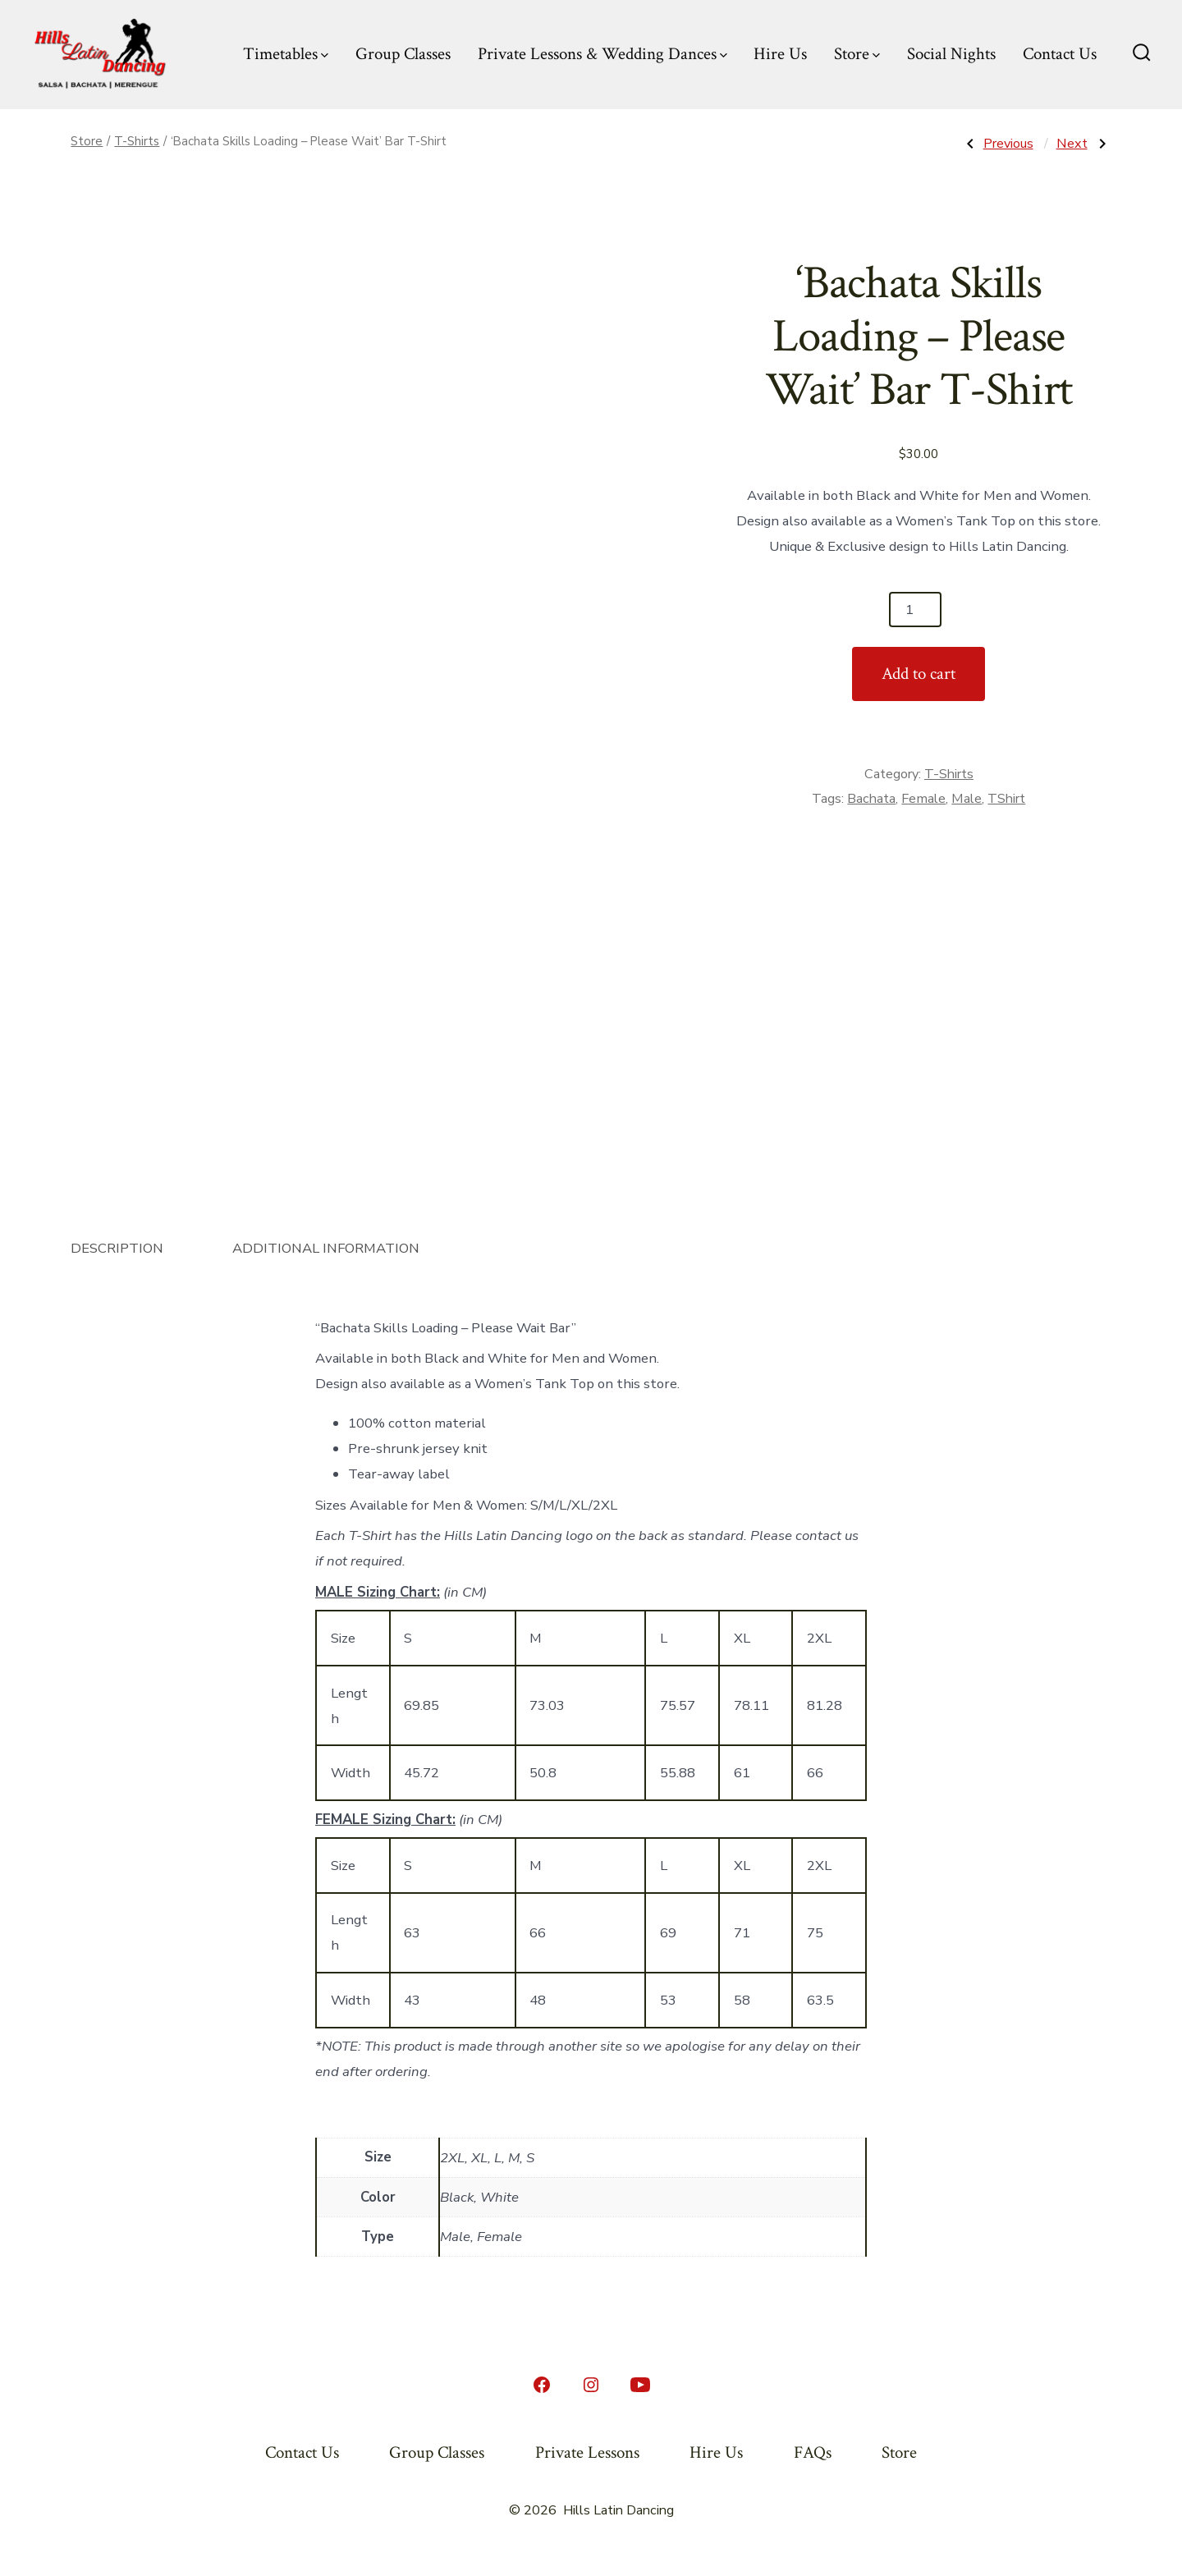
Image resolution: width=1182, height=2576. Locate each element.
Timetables (285, 54)
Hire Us (780, 54)
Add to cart (918, 673)
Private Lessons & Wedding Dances (602, 54)
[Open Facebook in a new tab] (542, 2385)
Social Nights (951, 54)
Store (857, 54)
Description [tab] (117, 1248)
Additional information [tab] (325, 1248)
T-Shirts (136, 141)
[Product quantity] (915, 609)
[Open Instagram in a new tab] (591, 2385)
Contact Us (1060, 54)
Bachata (871, 799)
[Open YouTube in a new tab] (640, 2385)
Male (966, 799)
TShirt (1006, 799)
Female (923, 799)
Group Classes (403, 54)
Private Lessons (587, 2452)
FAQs (813, 2452)
